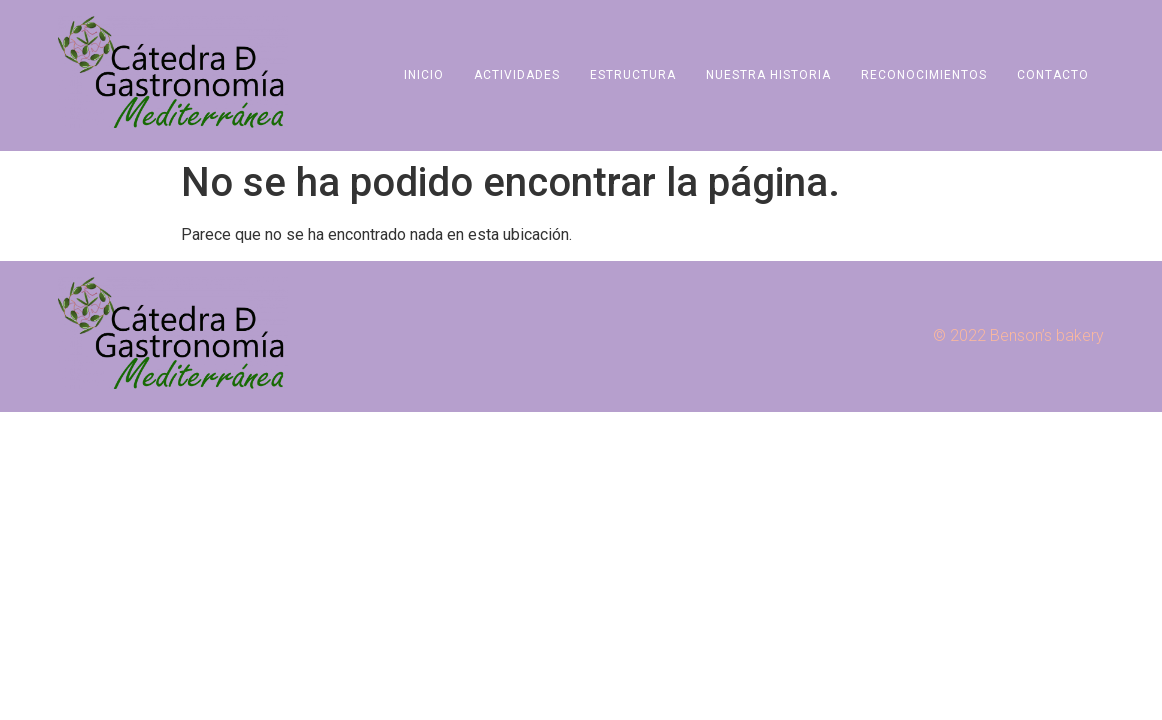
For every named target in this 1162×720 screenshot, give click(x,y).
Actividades (517, 75)
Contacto (1053, 75)
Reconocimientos (924, 75)
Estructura (633, 75)
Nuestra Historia (768, 75)
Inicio (424, 75)
